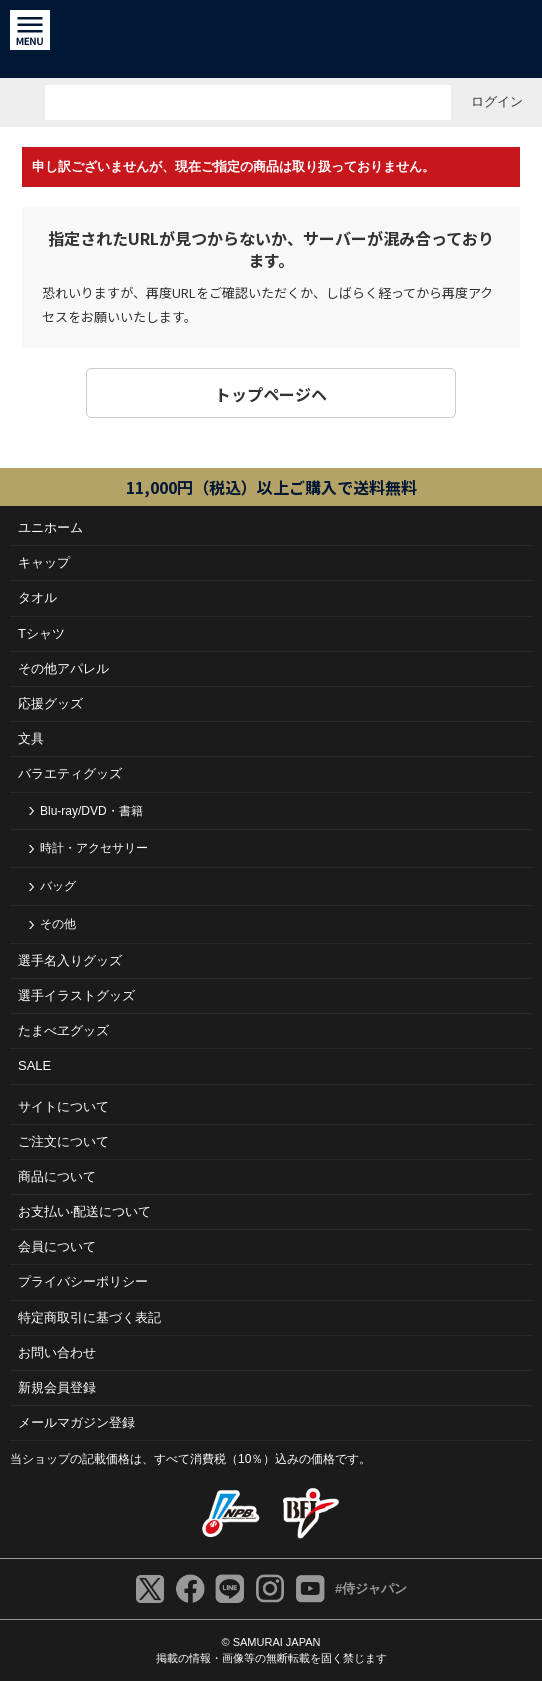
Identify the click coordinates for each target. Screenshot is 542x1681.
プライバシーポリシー (83, 1281)
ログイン (497, 101)
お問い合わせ (57, 1352)
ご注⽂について (63, 1141)
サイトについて (63, 1106)
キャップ (44, 562)
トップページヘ (271, 394)
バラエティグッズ (70, 773)
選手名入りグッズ (70, 960)
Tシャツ (41, 633)
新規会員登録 (57, 1387)
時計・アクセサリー (94, 848)
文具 (31, 738)
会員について (57, 1246)
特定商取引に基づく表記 (89, 1317)
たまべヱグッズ (63, 1030)
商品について (57, 1176)
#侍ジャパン (371, 1588)
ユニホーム (50, 527)
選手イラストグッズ (76, 995)
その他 (58, 924)
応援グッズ (50, 703)
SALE (34, 1065)
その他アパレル (63, 668)
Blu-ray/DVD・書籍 (91, 811)
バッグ (58, 886)
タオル (37, 597)
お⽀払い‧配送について (84, 1211)
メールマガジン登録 (76, 1422)
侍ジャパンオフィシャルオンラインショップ (271, 39)
